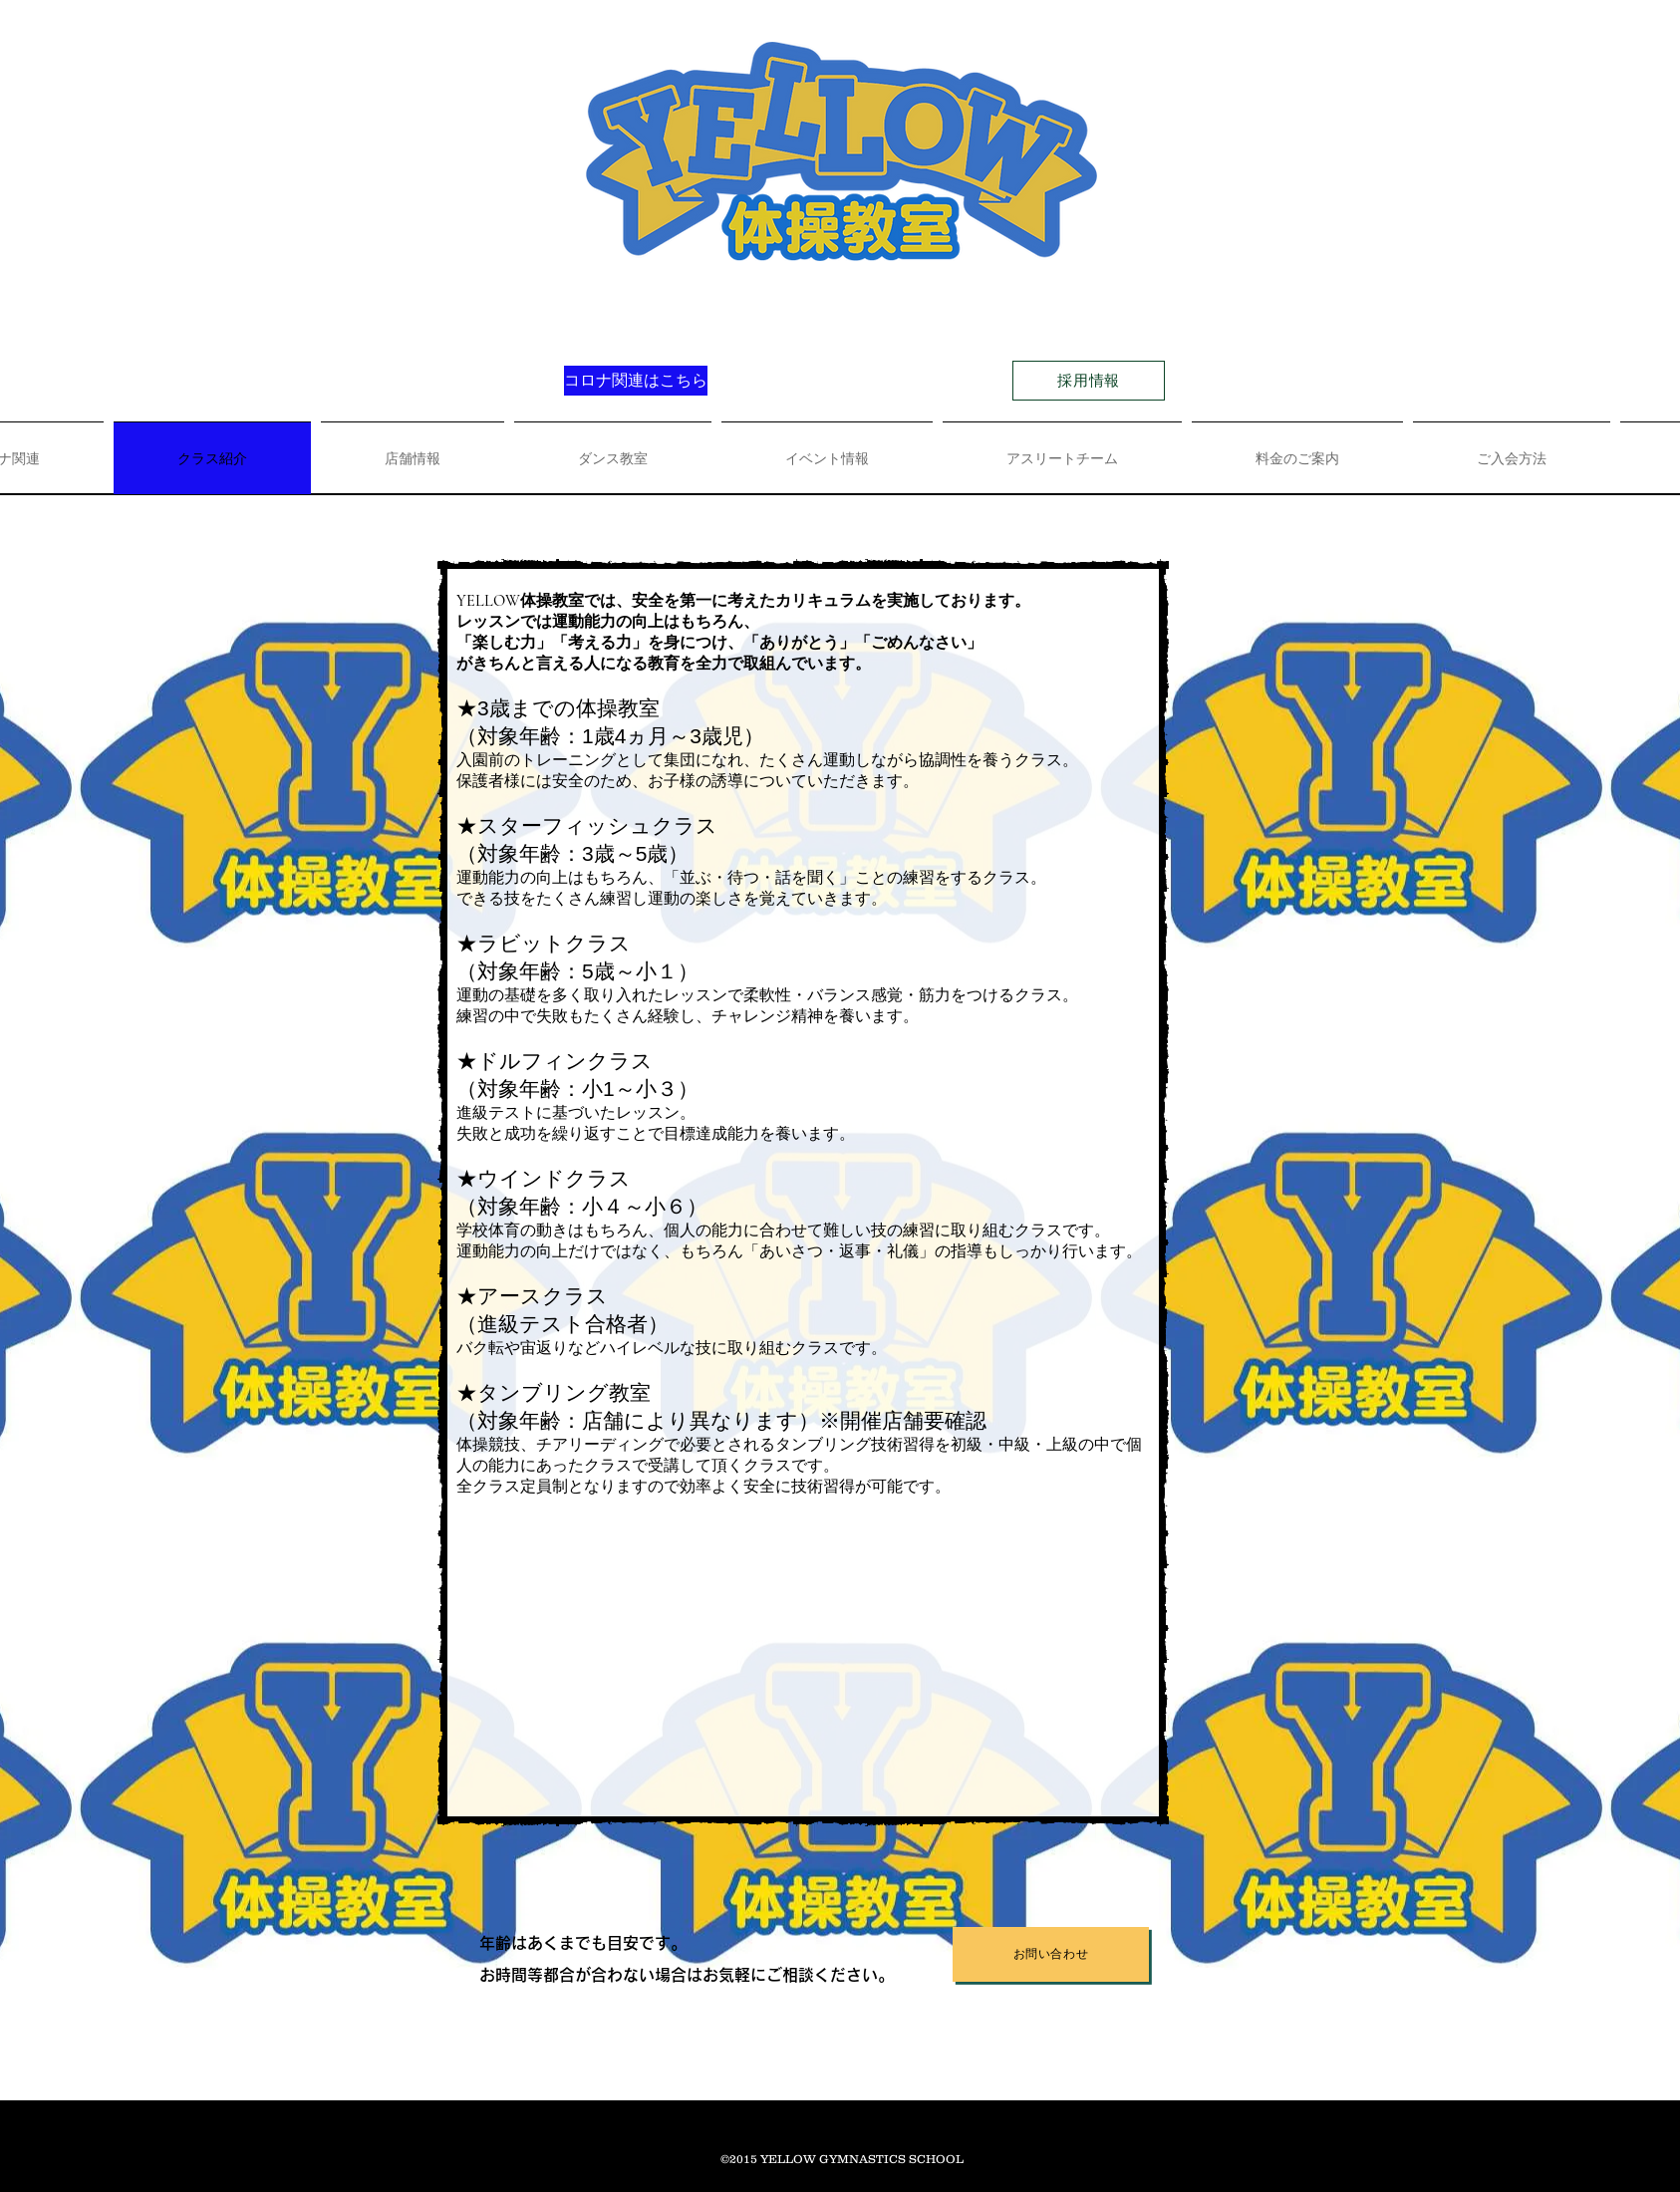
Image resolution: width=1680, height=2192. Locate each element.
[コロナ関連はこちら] (635, 381)
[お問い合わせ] (1051, 1954)
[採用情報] (1088, 381)
